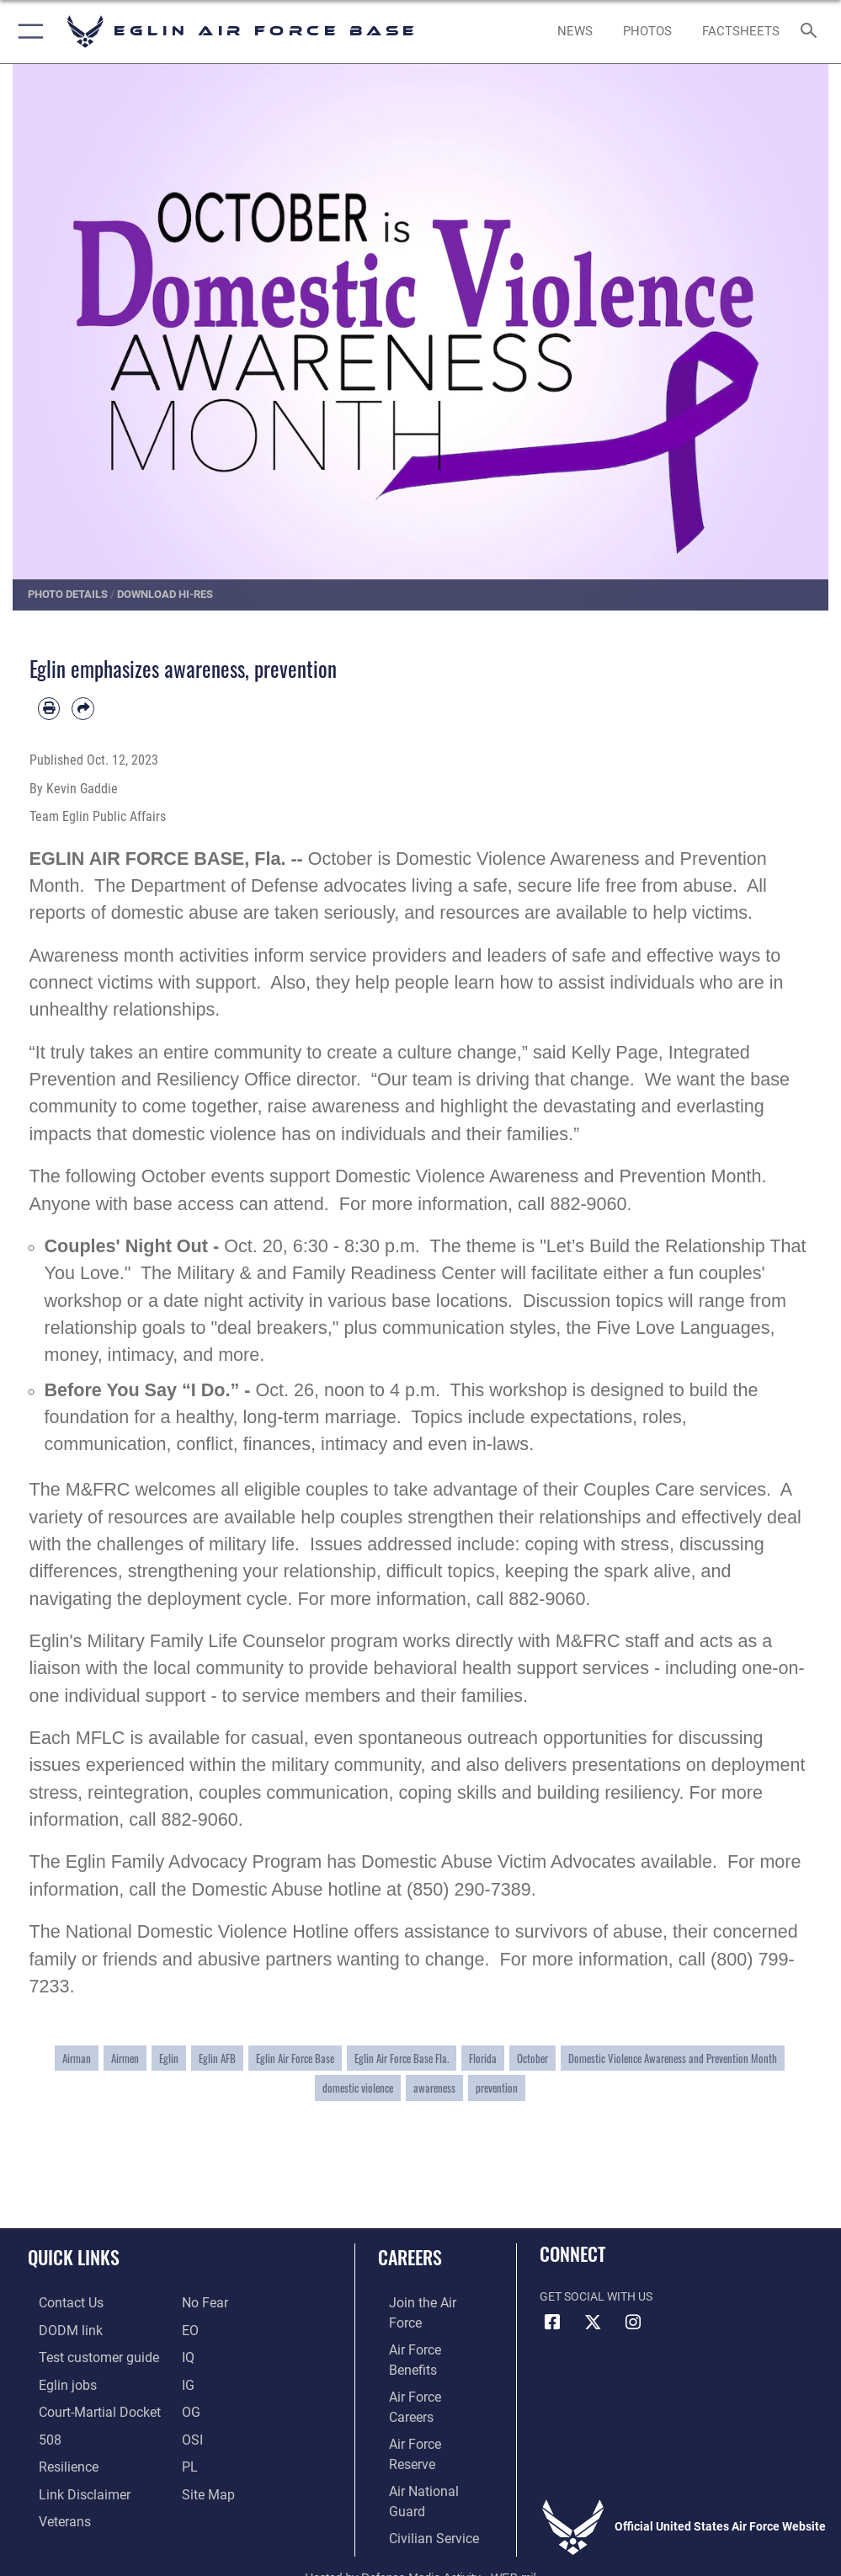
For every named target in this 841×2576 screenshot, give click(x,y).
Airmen (125, 2058)
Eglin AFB (217, 2058)
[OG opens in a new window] (190, 2405)
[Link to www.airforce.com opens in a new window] (423, 2302)
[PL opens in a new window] (189, 2457)
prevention (497, 2087)
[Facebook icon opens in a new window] (552, 2322)
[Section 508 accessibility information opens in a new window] (38, 2431)
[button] (27, 31)
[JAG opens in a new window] (82, 2405)
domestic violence (357, 2087)
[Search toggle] (812, 32)
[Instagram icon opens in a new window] (633, 2322)
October (532, 2058)
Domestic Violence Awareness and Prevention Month (672, 2058)
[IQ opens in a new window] (188, 2354)
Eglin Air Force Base (295, 2058)
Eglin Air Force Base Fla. (401, 2058)
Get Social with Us (596, 2297)
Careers (410, 2256)
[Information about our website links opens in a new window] (67, 2482)
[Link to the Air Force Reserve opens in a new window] (423, 2379)
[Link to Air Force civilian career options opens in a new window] (416, 2431)
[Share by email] (83, 708)
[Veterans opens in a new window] (51, 2508)
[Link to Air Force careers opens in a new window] (422, 2354)
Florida (483, 2058)
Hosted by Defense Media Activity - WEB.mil (420, 2539)
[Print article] (49, 708)
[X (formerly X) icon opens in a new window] (592, 2322)
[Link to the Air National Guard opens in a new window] (426, 2405)
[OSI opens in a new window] (191, 2431)
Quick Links (74, 2256)
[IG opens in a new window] (188, 2379)
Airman (76, 2058)
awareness (434, 2087)
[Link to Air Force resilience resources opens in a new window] (53, 2457)
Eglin (168, 2058)
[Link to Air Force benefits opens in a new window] (424, 2328)
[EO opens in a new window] (202, 2302)
